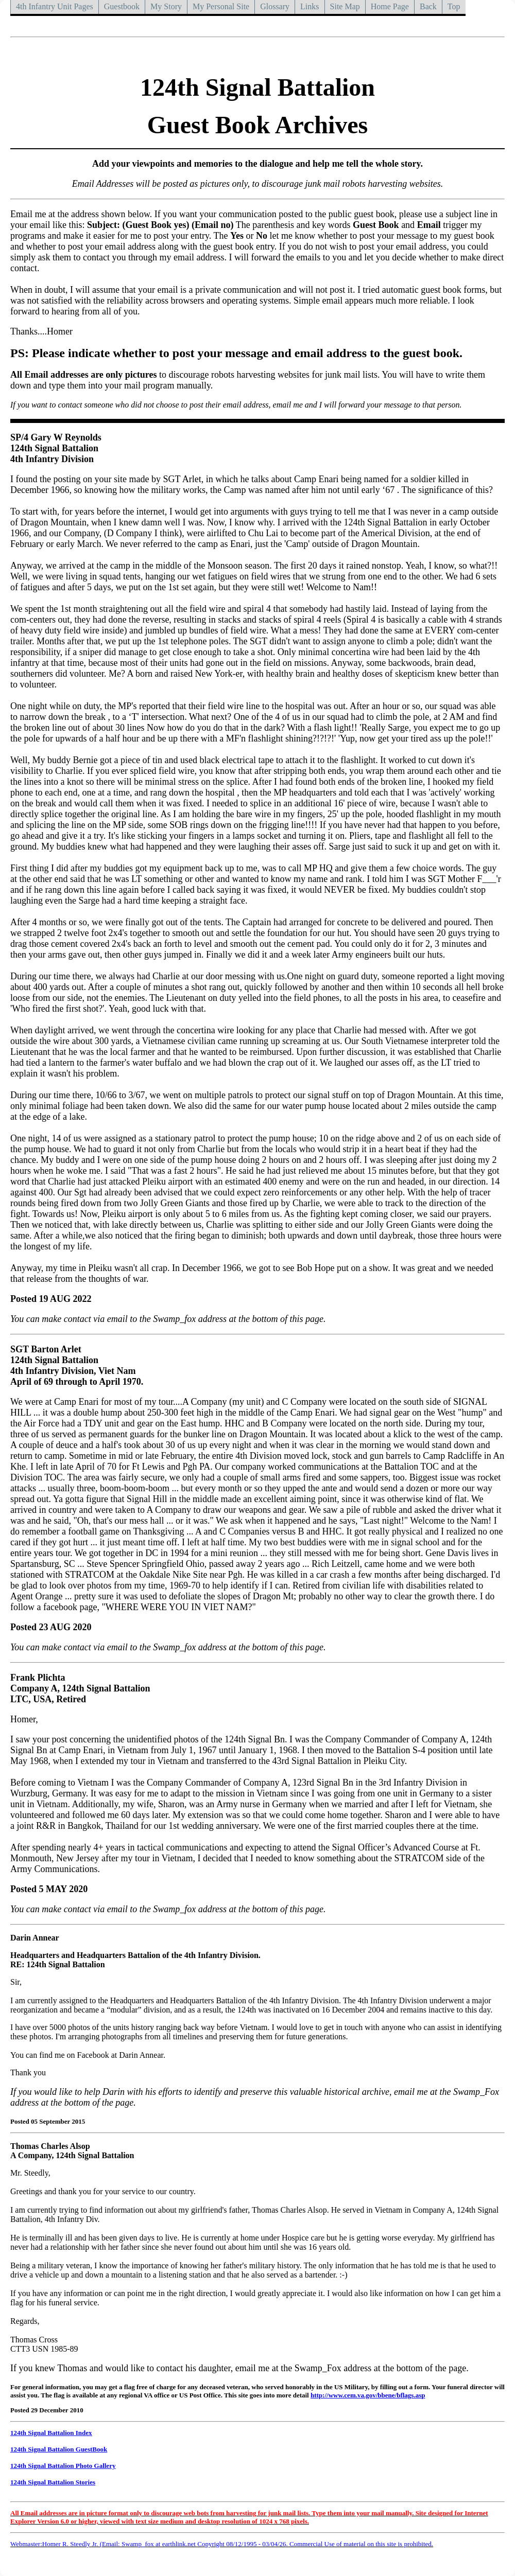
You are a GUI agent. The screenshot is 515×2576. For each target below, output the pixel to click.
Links (309, 6)
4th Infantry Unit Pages (54, 6)
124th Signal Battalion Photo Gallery (62, 2465)
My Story (166, 6)
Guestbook (122, 6)
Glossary (274, 6)
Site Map (345, 6)
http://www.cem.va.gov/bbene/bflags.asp (368, 2395)
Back (428, 6)
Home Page (390, 6)
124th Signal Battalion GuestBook (58, 2449)
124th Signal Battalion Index (51, 2433)
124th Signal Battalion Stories (52, 2482)
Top (454, 6)
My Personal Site (221, 6)
